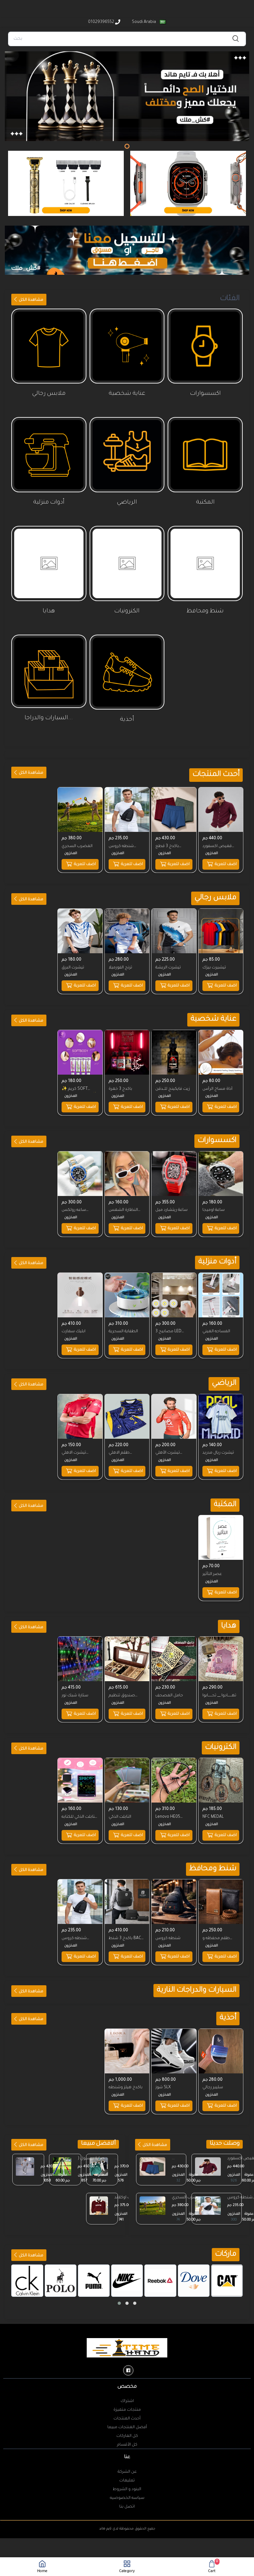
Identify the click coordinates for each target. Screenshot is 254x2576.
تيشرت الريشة (169, 965)
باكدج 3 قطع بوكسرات (168, 846)
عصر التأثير (212, 1565)
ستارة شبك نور (76, 1685)
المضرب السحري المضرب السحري (187, 2184)
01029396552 (104, 22)
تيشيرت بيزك (215, 965)
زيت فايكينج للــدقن (173, 1085)
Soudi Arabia (148, 22)
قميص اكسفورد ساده (217, 846)
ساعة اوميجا (214, 1205)
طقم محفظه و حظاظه (216, 1926)
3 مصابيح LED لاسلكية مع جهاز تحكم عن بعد (171, 1326)
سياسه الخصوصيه (127, 2484)
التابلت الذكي (120, 1805)
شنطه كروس (168, 1925)
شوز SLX (164, 2073)
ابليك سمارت (74, 1325)
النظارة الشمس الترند (124, 1206)
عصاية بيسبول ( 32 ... (91, 2145)
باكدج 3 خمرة (121, 1085)
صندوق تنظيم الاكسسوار (122, 1686)
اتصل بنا (127, 2492)
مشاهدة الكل (28, 299)
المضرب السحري (78, 845)
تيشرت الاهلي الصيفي (75, 1446)
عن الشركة (127, 2458)
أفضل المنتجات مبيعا (127, 2413)
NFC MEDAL (213, 1805)
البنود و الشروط (127, 2475)
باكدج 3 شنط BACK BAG (126, 1926)
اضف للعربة (221, 862)
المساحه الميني (217, 1325)
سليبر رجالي (213, 2073)
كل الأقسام (127, 2430)
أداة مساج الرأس (218, 1085)
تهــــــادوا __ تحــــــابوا (220, 1685)
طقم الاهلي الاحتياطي (119, 1446)
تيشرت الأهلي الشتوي (168, 1446)
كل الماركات (127, 2422)
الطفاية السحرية (124, 1325)
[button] (119, 2289)
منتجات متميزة (127, 2396)
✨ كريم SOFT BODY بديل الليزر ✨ (77, 1086)
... (41, 2144)
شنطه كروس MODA (121, 846)
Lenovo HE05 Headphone (168, 1806)
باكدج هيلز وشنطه (126, 2073)
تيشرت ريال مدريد (219, 1445)
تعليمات (127, 2466)
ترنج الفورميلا (121, 965)
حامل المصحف (170, 1685)
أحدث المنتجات (127, 2404)
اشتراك (127, 2387)
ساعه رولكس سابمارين (75, 1206)
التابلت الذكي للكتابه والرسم (75, 1806)
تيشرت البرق (74, 965)
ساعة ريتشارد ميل (172, 1205)
